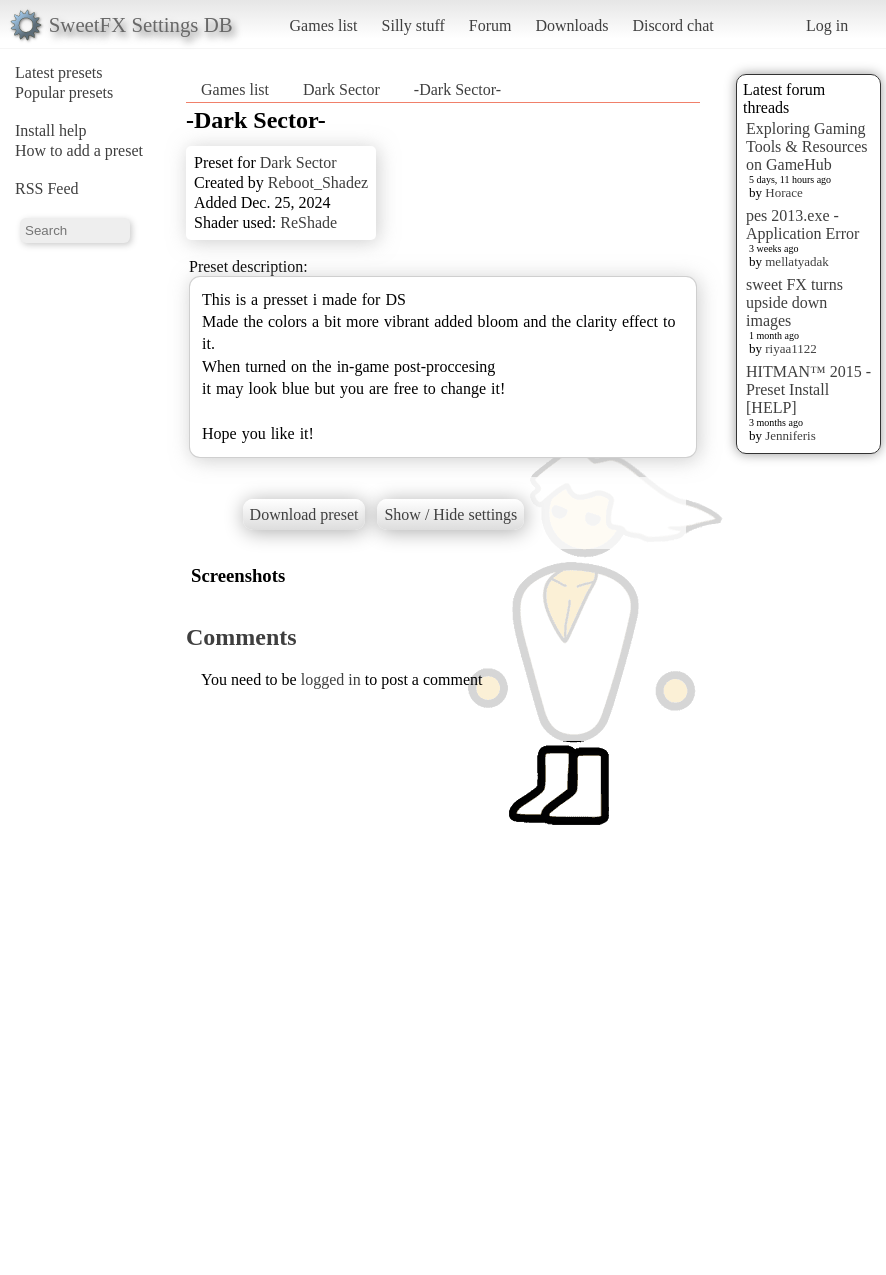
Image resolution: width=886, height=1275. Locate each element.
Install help (51, 130)
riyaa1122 (791, 348)
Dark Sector (341, 89)
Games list (324, 25)
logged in (331, 679)
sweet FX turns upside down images (794, 302)
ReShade (308, 222)
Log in (827, 25)
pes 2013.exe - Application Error (802, 224)
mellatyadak (797, 261)
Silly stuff (413, 25)
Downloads (571, 25)
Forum (490, 25)
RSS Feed (47, 188)
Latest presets (59, 72)
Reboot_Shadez (318, 182)
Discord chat (672, 25)
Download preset (304, 514)
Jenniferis (790, 435)
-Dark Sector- (457, 89)
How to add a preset (79, 150)
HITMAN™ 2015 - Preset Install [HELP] (808, 389)
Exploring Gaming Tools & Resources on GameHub (807, 146)
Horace (784, 192)
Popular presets (64, 92)
